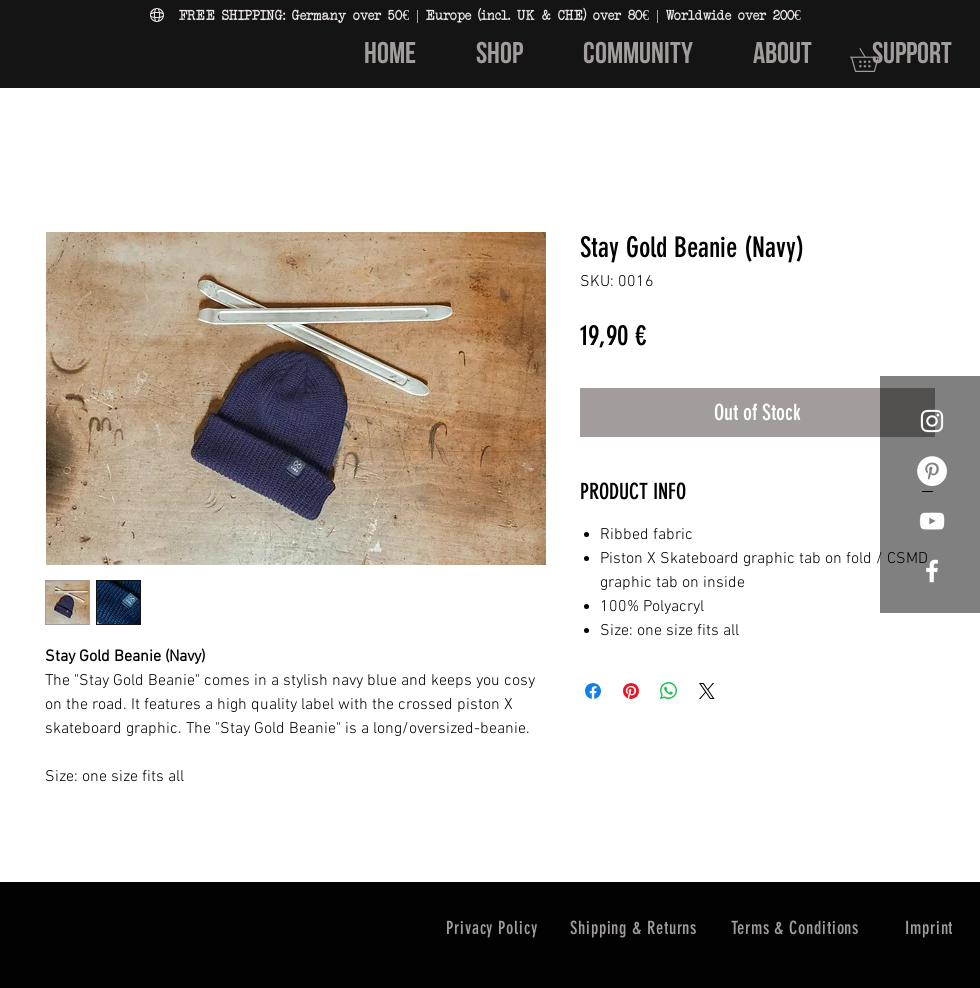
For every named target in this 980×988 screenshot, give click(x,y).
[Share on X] (707, 691)
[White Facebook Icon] (932, 571)
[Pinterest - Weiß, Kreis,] (932, 471)
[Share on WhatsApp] (669, 691)
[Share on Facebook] (593, 691)
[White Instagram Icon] (932, 421)
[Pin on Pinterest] (631, 691)
